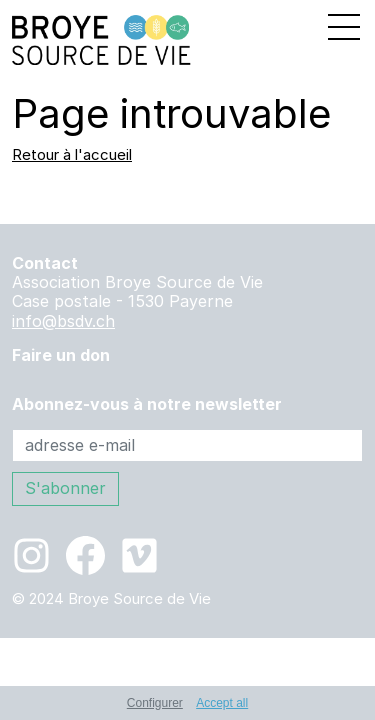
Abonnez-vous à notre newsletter (147, 404)
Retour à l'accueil (72, 154)
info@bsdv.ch (63, 321)
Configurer (155, 703)
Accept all (222, 703)
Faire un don (61, 355)
